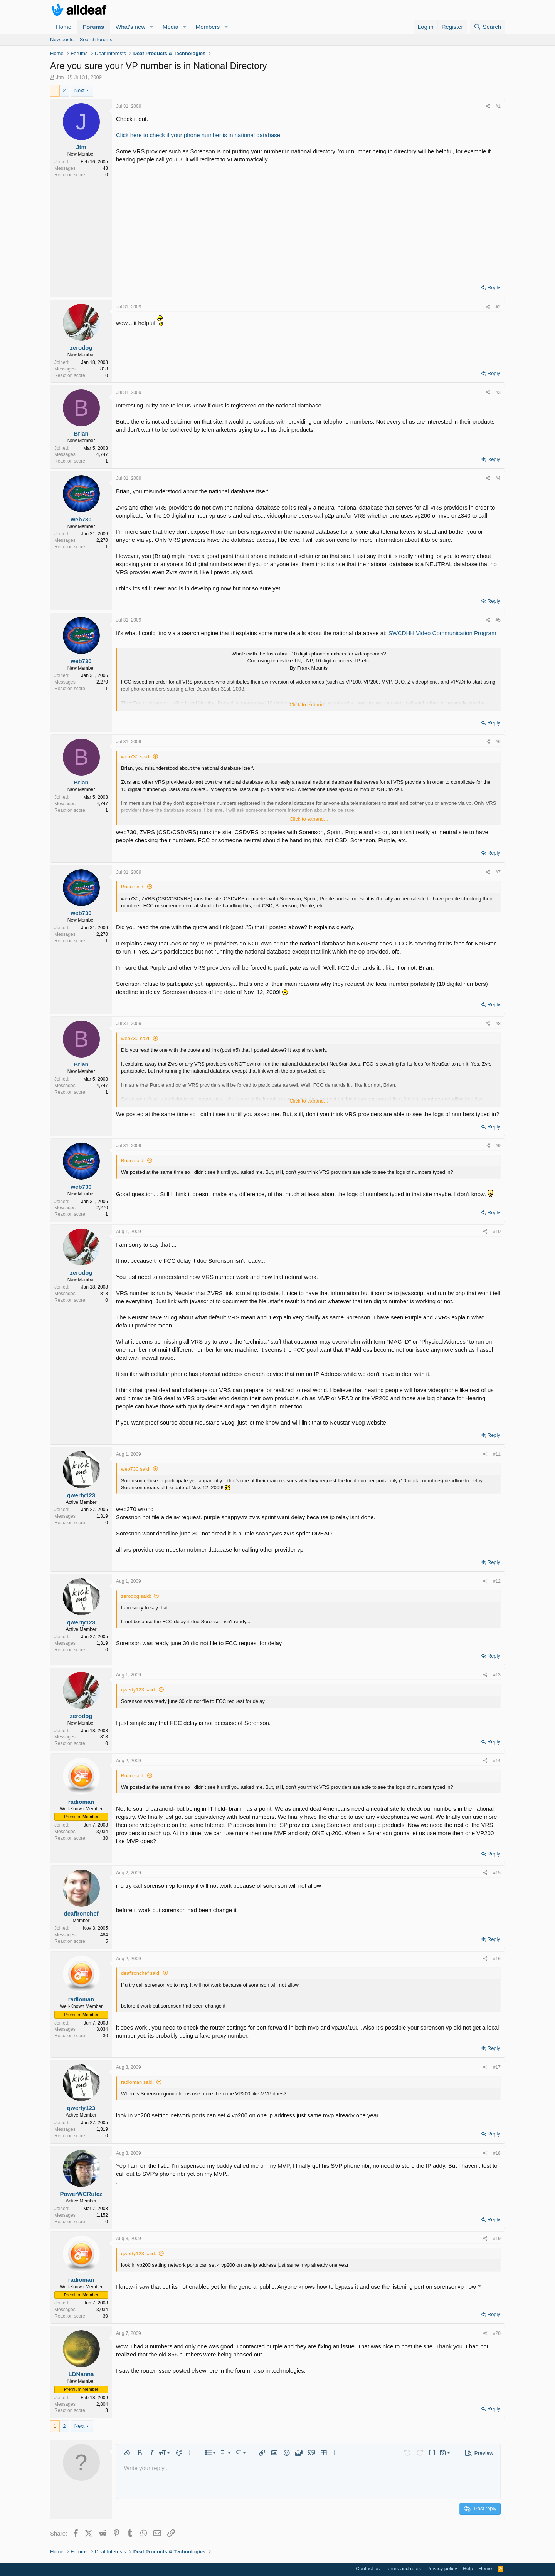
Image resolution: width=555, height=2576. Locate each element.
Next (79, 90)
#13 (497, 1675)
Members (208, 26)
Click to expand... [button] (308, 704)
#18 (497, 2153)
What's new (130, 26)
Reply (494, 287)
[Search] (487, 27)
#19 (497, 2238)
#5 (498, 620)
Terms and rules (403, 2568)
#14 (497, 1760)
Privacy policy (442, 2568)
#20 (497, 2333)
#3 (498, 392)
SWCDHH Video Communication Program (442, 633)
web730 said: (136, 756)
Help (468, 2568)
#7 (498, 872)
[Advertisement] (308, 221)
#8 (498, 1023)
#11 (497, 1454)
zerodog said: (136, 1596)
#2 (498, 307)
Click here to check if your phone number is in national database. (199, 135)
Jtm (60, 77)
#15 (497, 1872)
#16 (497, 1958)
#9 (498, 1145)
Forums (93, 26)
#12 (497, 1581)
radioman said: (137, 2082)
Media (170, 26)
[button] (151, 27)
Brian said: (133, 887)
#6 (498, 741)
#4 (498, 478)
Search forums (96, 39)
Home (63, 26)
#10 (497, 1231)
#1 (498, 106)
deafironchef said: (141, 1973)
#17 (497, 2067)
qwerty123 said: (138, 1690)
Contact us (368, 2568)
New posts (62, 39)
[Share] (488, 106)
